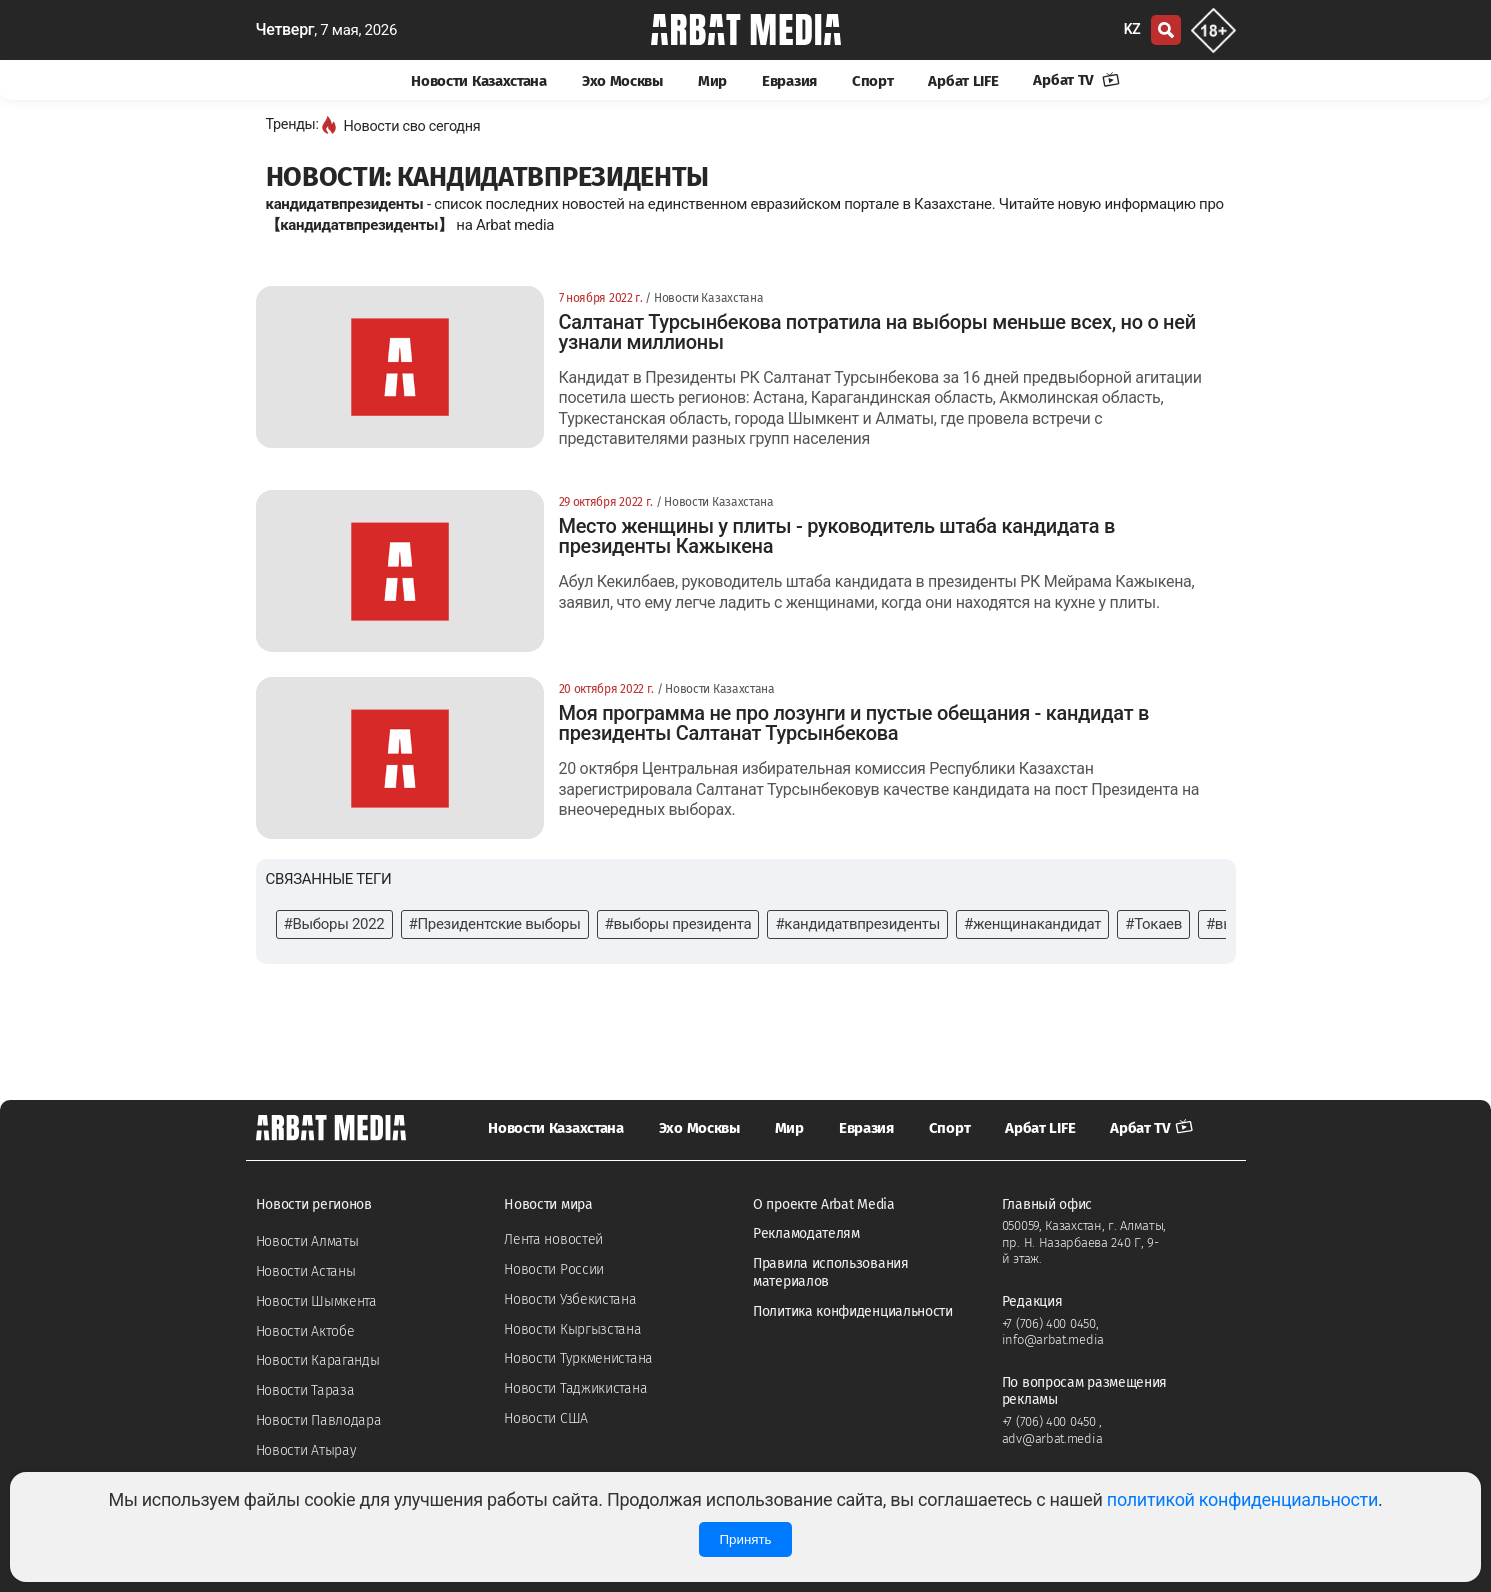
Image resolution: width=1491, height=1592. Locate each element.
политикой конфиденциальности (1242, 1499)
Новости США (546, 1418)
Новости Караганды (318, 1360)
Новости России (554, 1269)
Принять (745, 1539)
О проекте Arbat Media (824, 1204)
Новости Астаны (306, 1271)
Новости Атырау (306, 1450)
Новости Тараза (305, 1390)
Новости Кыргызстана (572, 1329)
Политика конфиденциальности (853, 1311)
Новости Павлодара (319, 1420)
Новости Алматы (307, 1241)
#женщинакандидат (1032, 924)
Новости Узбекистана (570, 1299)
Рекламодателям (806, 1233)
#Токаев (1153, 924)
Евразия (789, 81)
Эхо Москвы (622, 81)
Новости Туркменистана (578, 1358)
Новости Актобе (305, 1331)
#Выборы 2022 (334, 924)
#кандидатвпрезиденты (857, 924)
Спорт (873, 81)
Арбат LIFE (963, 81)
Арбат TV (1076, 80)
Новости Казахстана (479, 81)
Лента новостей (553, 1239)
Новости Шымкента (316, 1301)
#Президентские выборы (495, 924)
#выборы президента (678, 924)
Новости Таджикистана (575, 1388)
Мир (712, 81)
